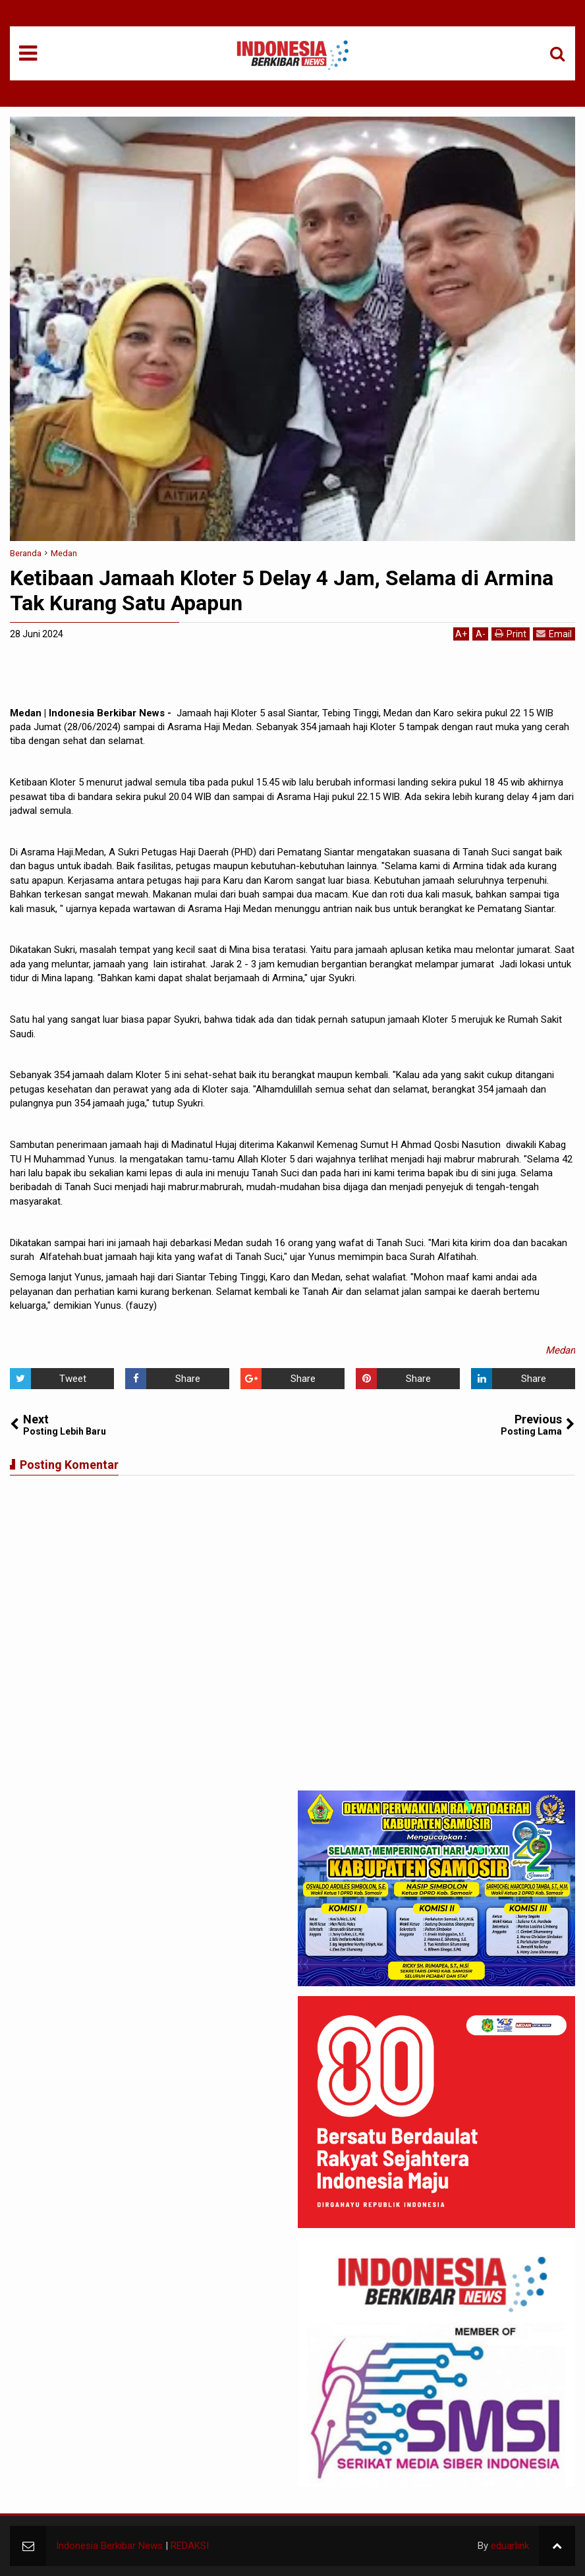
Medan (560, 1350)
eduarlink (510, 2546)
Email (554, 633)
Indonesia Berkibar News (109, 2546)
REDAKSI (190, 2546)
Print (510, 633)
